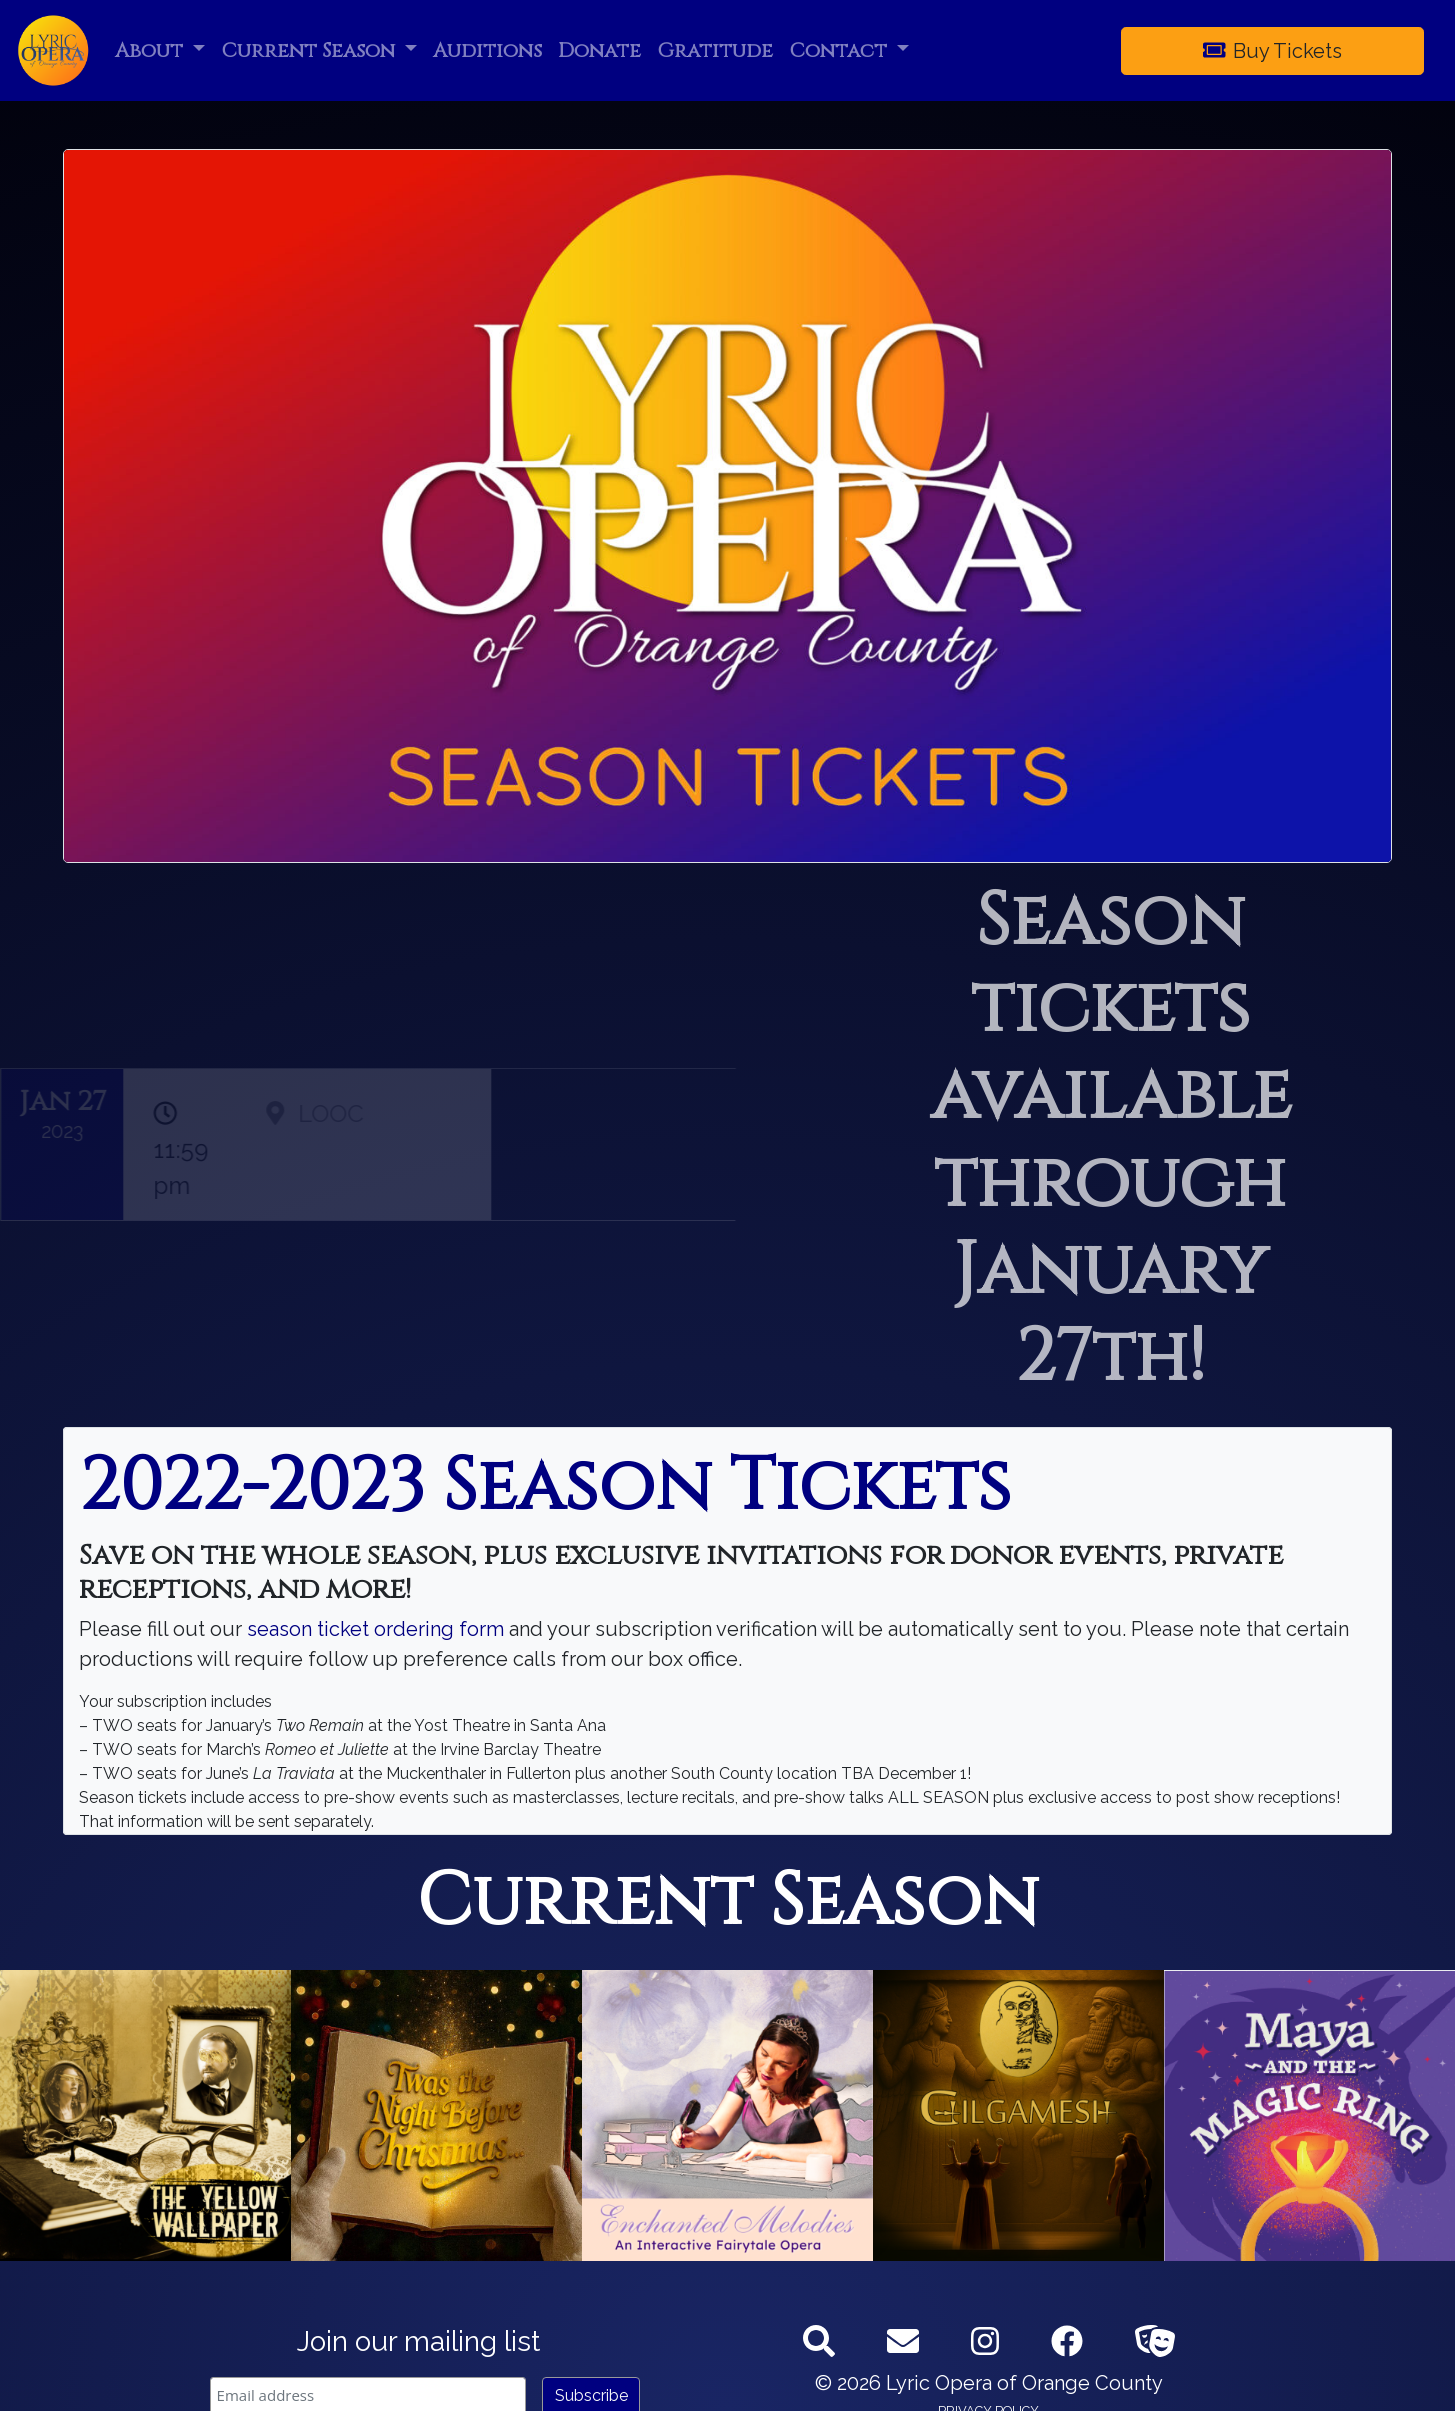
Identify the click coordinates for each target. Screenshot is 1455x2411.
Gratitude (715, 50)
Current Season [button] (310, 50)
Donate (599, 50)
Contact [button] (840, 50)
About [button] (151, 50)
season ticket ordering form (373, 1629)
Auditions (487, 50)
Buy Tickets (1273, 51)
